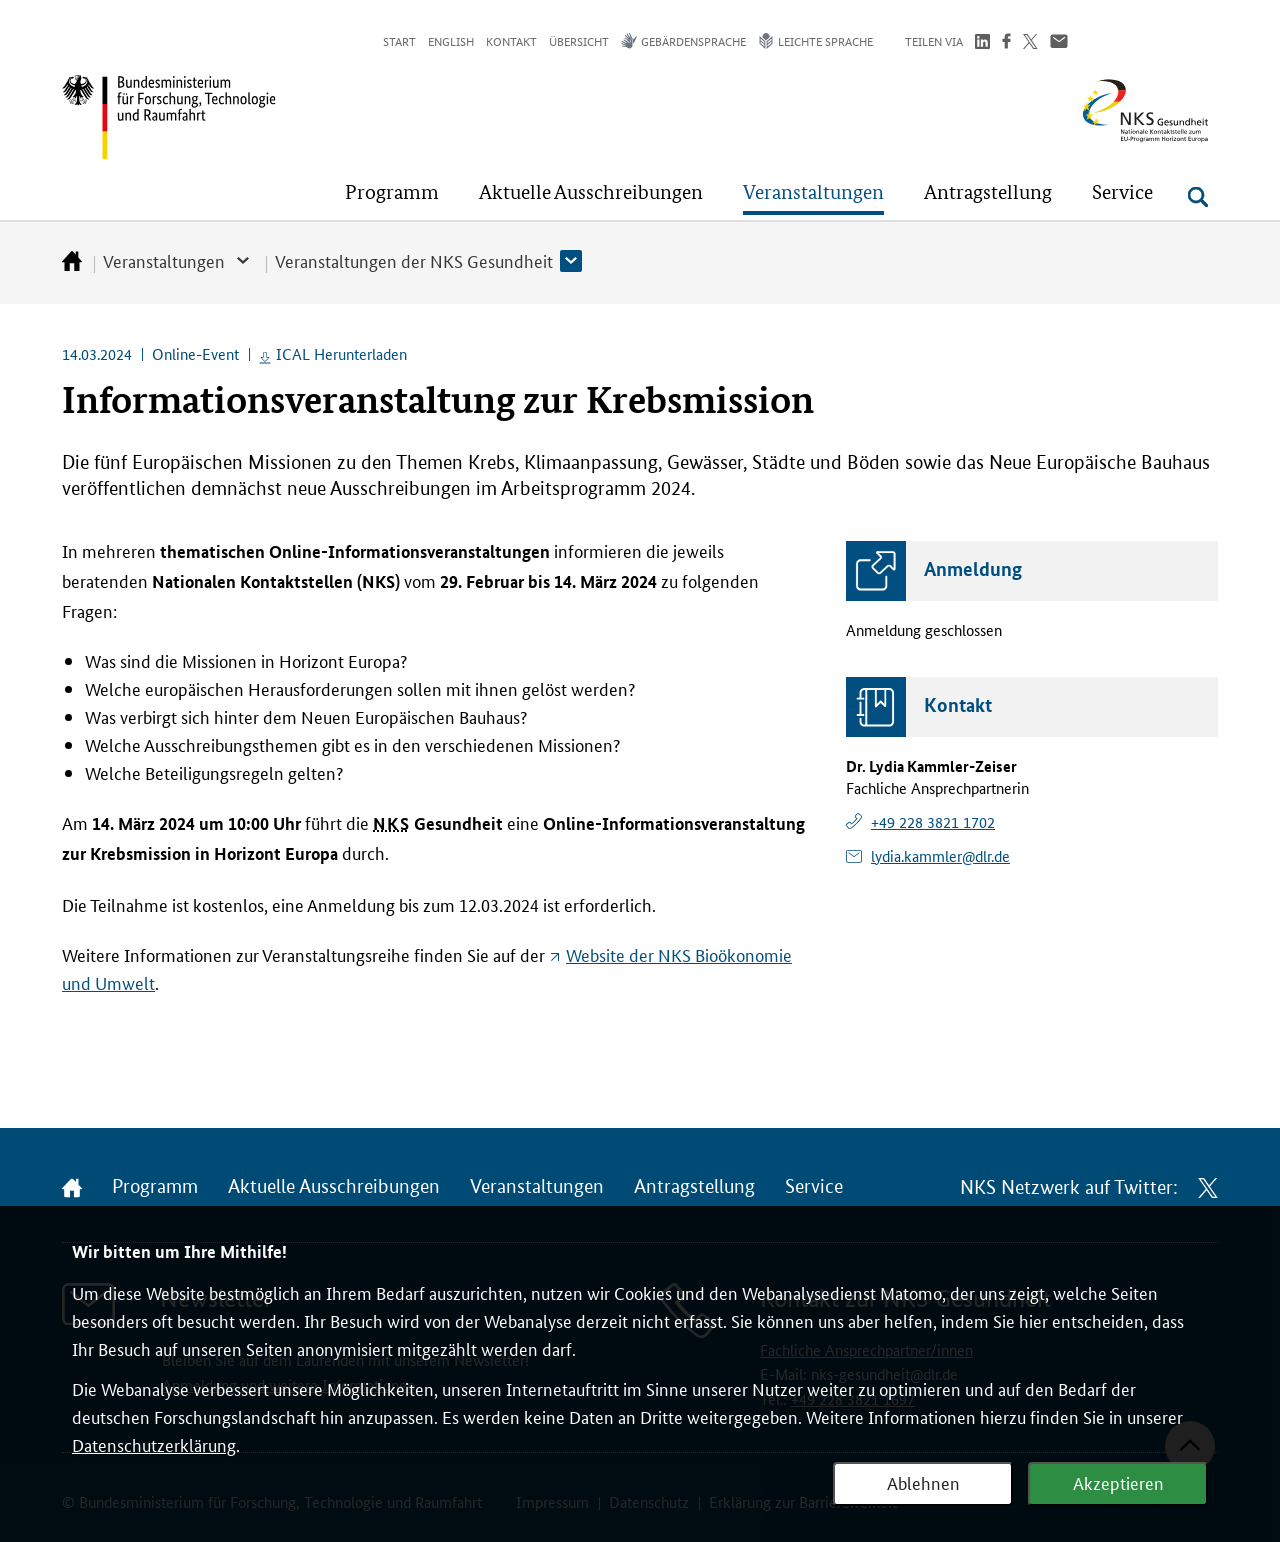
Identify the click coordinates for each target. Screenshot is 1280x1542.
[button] (392, 192)
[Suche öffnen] (1198, 197)
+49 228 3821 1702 (933, 821)
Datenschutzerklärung (154, 1444)
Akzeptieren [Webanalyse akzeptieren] (1118, 1482)
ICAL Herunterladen (341, 353)
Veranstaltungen (164, 260)
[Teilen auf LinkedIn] (982, 43)
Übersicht (579, 40)
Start (399, 40)
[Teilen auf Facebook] (1006, 43)
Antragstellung (694, 1187)
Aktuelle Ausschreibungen (334, 1187)
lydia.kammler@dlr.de (940, 855)
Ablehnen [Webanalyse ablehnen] (923, 1482)
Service (814, 1187)
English (451, 40)
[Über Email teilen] (1059, 43)
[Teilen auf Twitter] (1030, 43)
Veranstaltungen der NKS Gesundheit (414, 260)
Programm (155, 1187)
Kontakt (511, 40)
